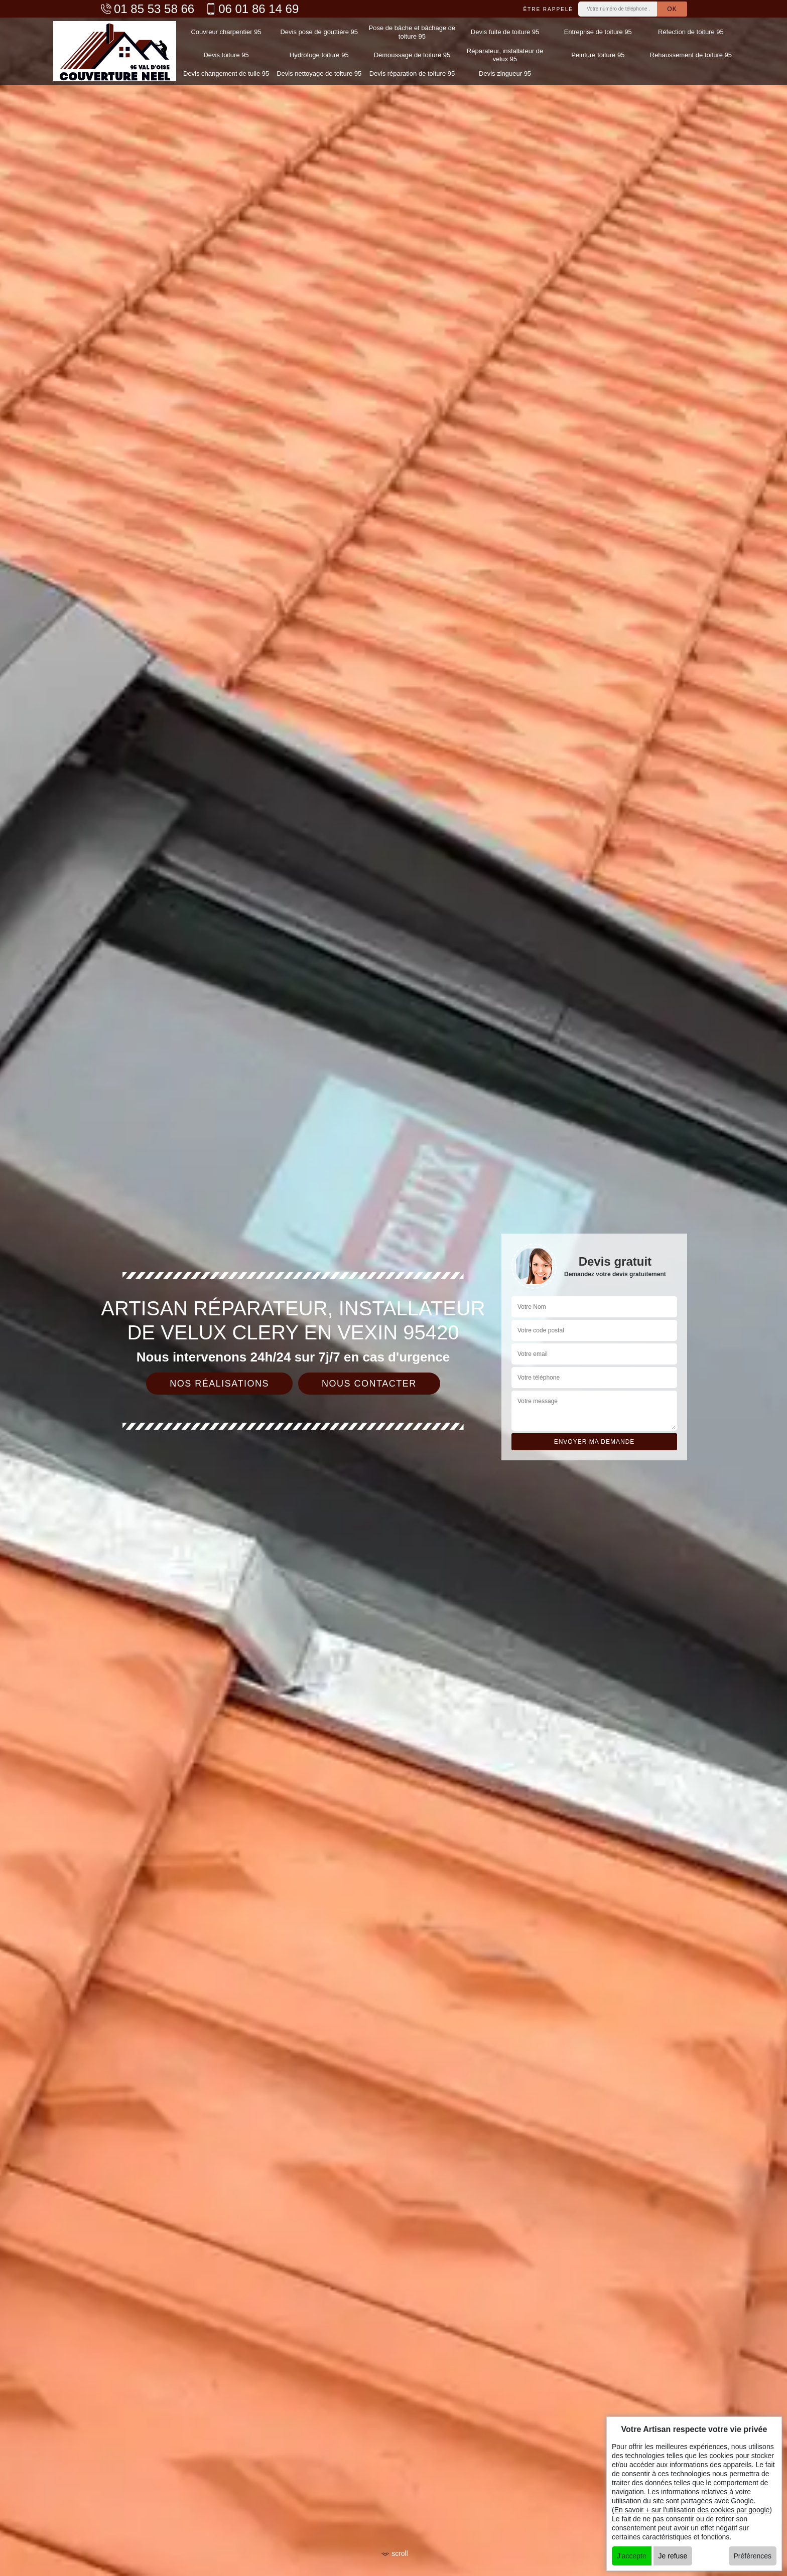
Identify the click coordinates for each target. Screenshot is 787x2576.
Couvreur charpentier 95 (226, 32)
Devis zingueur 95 (505, 73)
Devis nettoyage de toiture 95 (319, 73)
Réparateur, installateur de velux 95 (505, 55)
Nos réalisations (219, 1384)
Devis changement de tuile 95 (226, 73)
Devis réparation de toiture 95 (412, 73)
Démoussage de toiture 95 (412, 55)
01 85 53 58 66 (147, 9)
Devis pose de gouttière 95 (319, 32)
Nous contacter (369, 1384)
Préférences (752, 2556)
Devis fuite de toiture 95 (505, 32)
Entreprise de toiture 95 (598, 32)
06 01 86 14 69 (251, 9)
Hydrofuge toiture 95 (319, 55)
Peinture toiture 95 (597, 55)
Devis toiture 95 (225, 55)
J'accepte (631, 2556)
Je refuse (673, 2556)
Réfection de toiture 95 (691, 32)
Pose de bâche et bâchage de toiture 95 (412, 32)
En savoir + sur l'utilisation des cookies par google (692, 2510)
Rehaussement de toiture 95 (691, 55)
